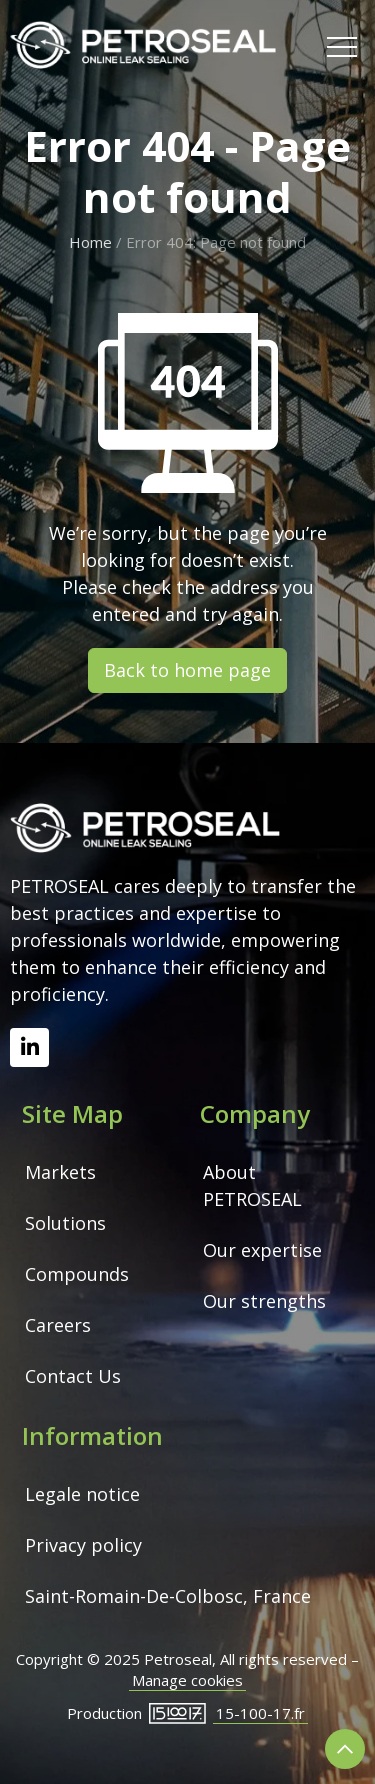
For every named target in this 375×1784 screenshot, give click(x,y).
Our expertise (262, 1250)
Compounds (77, 1274)
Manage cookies (187, 1680)
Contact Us (73, 1376)
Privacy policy (83, 1545)
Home (90, 242)
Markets (60, 1172)
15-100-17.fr (260, 1713)
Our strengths (264, 1301)
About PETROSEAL (252, 1185)
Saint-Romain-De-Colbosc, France (168, 1596)
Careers (58, 1325)
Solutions (65, 1223)
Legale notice (82, 1494)
